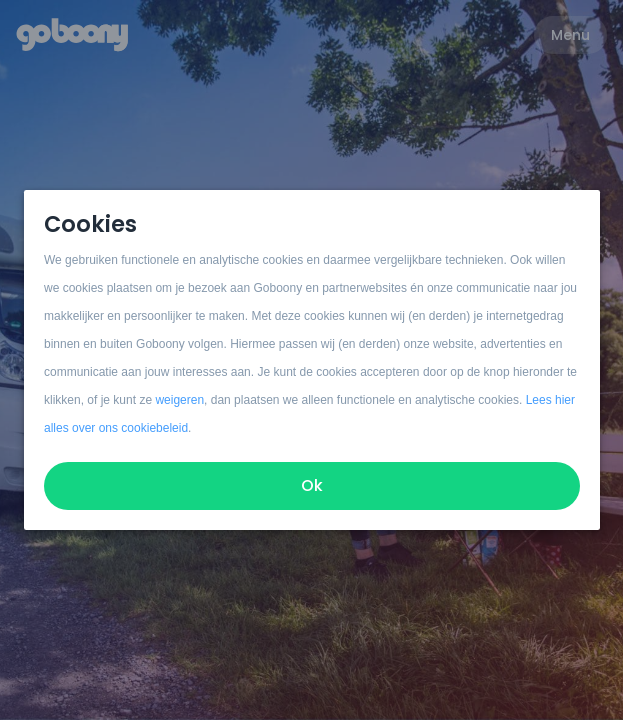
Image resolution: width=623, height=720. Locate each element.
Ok (312, 485)
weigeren (179, 400)
